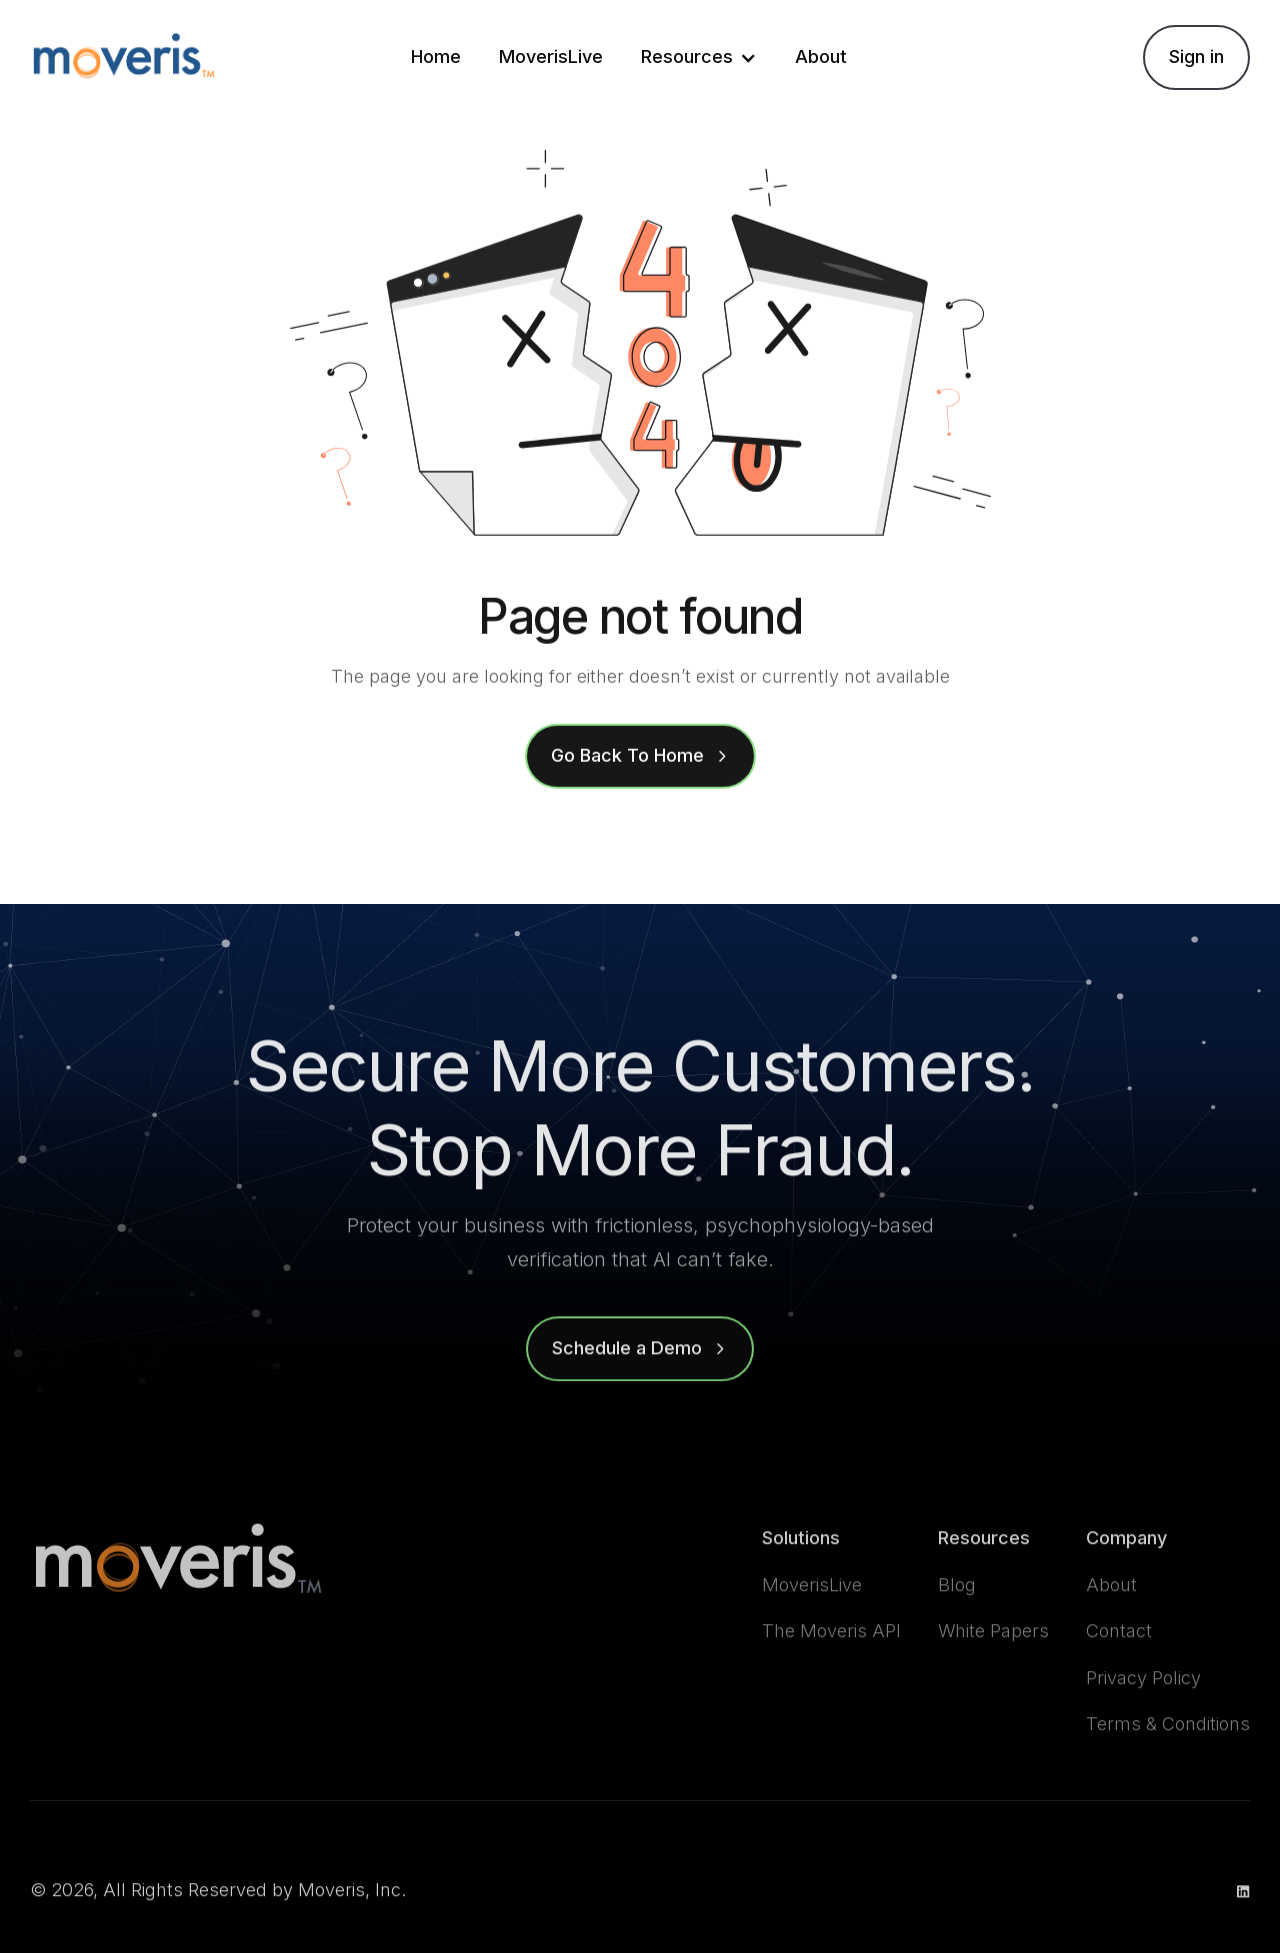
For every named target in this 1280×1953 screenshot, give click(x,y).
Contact (1119, 1667)
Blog (957, 1620)
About (821, 56)
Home (436, 56)
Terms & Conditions (1168, 1760)
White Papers (993, 1667)
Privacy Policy (1143, 1714)
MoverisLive (551, 56)
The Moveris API (831, 1667)
